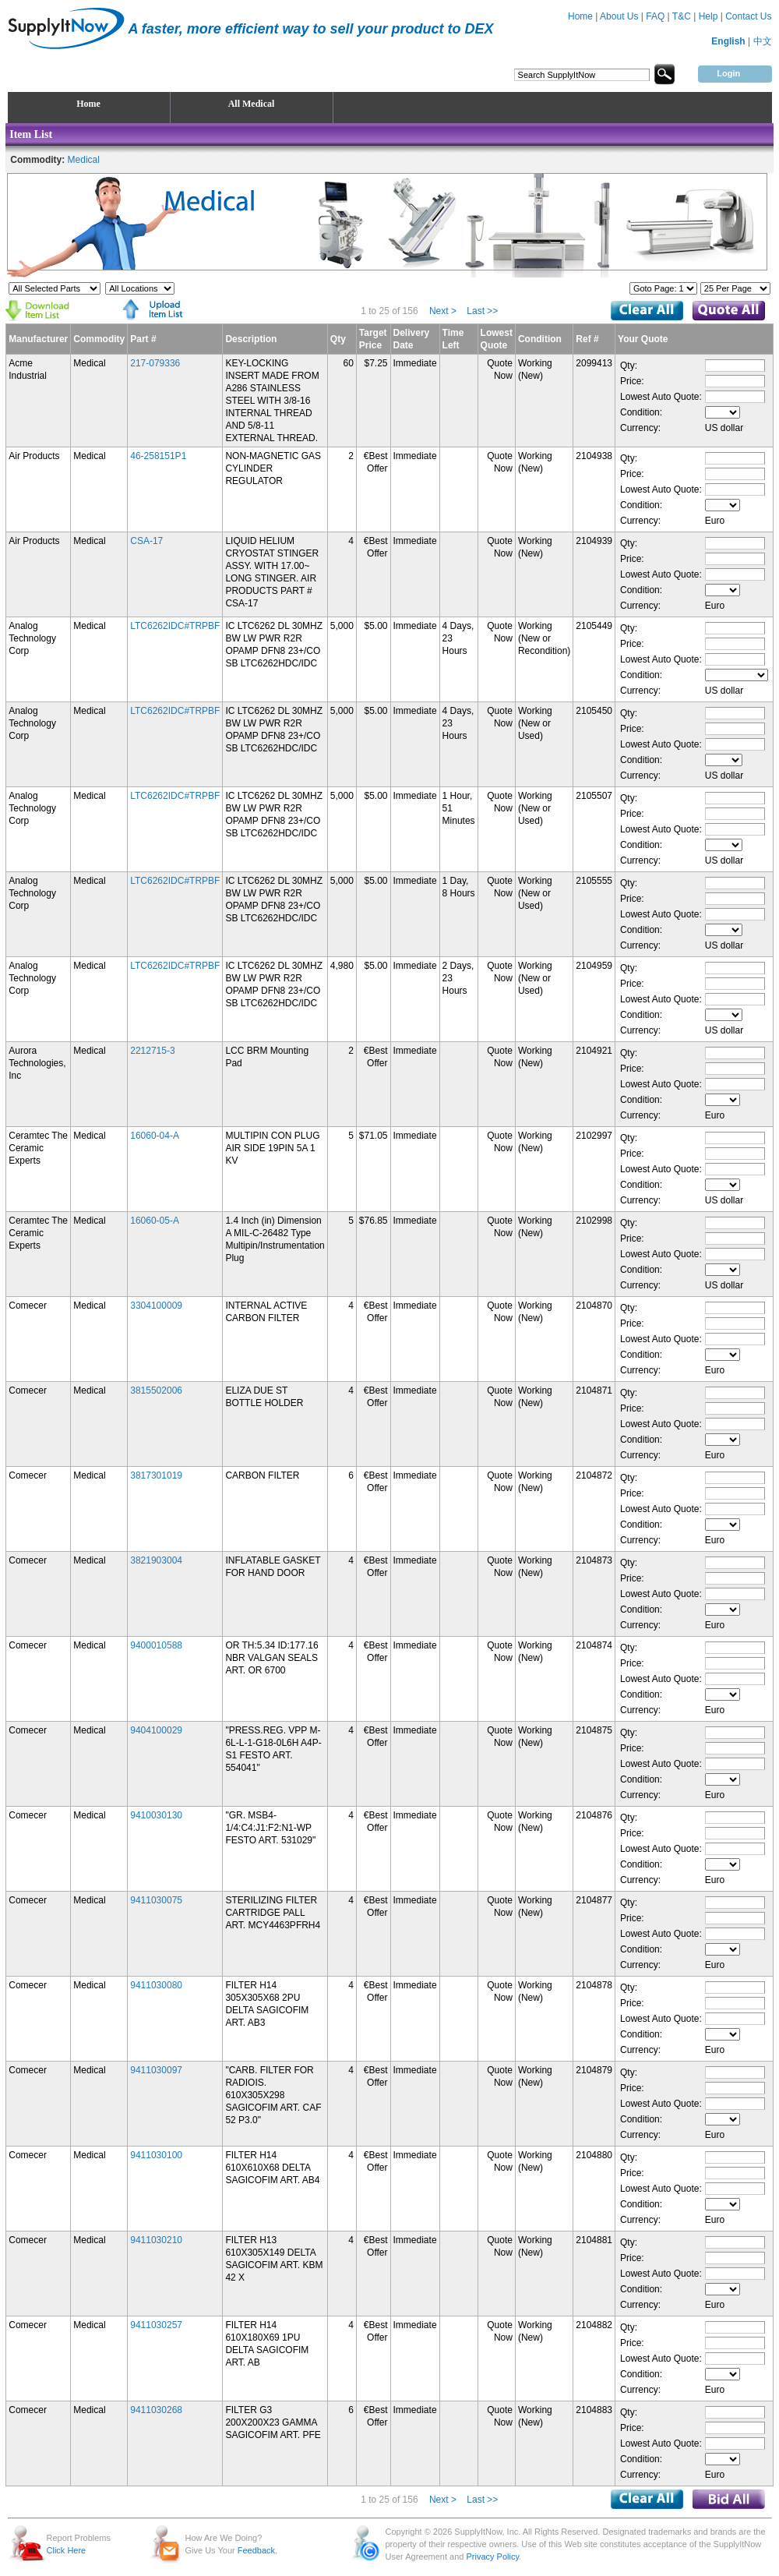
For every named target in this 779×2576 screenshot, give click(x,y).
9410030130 (156, 1815)
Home (580, 16)
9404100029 (156, 1730)
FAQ (655, 16)
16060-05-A (154, 1220)
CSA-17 (146, 540)
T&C (681, 16)
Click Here (66, 2550)
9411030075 (156, 1900)
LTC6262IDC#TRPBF (175, 625)
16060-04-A (154, 1135)
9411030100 (156, 2155)
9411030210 (156, 2240)
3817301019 (156, 1475)
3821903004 (156, 1560)
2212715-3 (152, 1050)
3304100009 (156, 1305)
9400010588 (156, 1645)
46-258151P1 (158, 456)
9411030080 (156, 1985)
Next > (442, 311)
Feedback (256, 2550)
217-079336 (155, 363)
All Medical (251, 103)
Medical (84, 159)
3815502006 (156, 1390)
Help (708, 16)
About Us (619, 16)
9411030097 (156, 2070)
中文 (762, 41)
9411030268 (156, 2410)
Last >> (482, 311)
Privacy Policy (492, 2556)
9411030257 (156, 2325)
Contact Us (748, 16)
